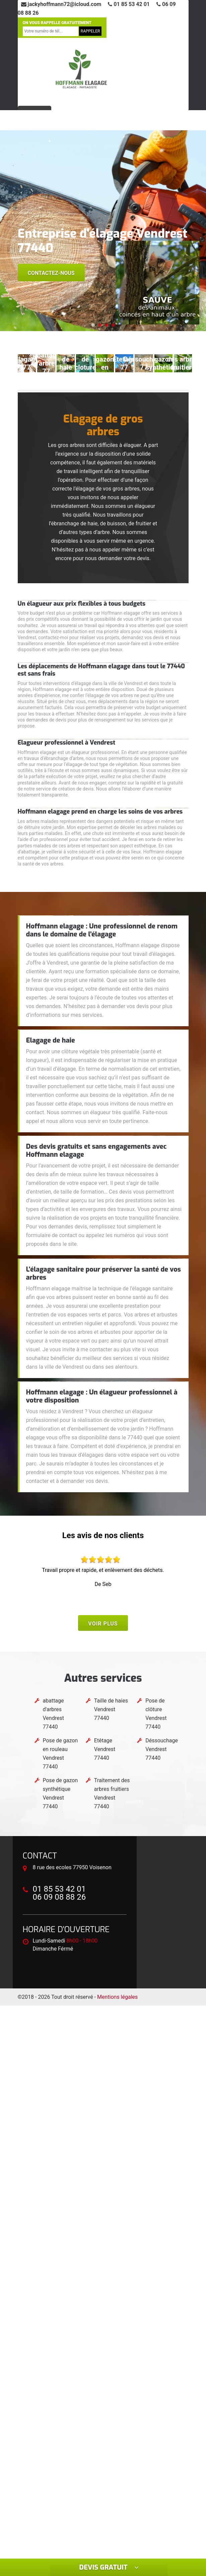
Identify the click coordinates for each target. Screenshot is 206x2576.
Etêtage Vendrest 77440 (104, 1749)
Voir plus (103, 1623)
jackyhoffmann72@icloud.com (61, 4)
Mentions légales (117, 1997)
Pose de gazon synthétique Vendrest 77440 (60, 1793)
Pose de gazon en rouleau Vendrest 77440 (60, 1753)
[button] (93, 325)
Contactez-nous (51, 273)
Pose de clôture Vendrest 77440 (155, 1713)
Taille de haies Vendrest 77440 (111, 1709)
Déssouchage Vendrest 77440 (161, 1749)
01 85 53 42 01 (129, 4)
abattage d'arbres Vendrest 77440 (53, 1713)
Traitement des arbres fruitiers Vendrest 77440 (112, 1793)
